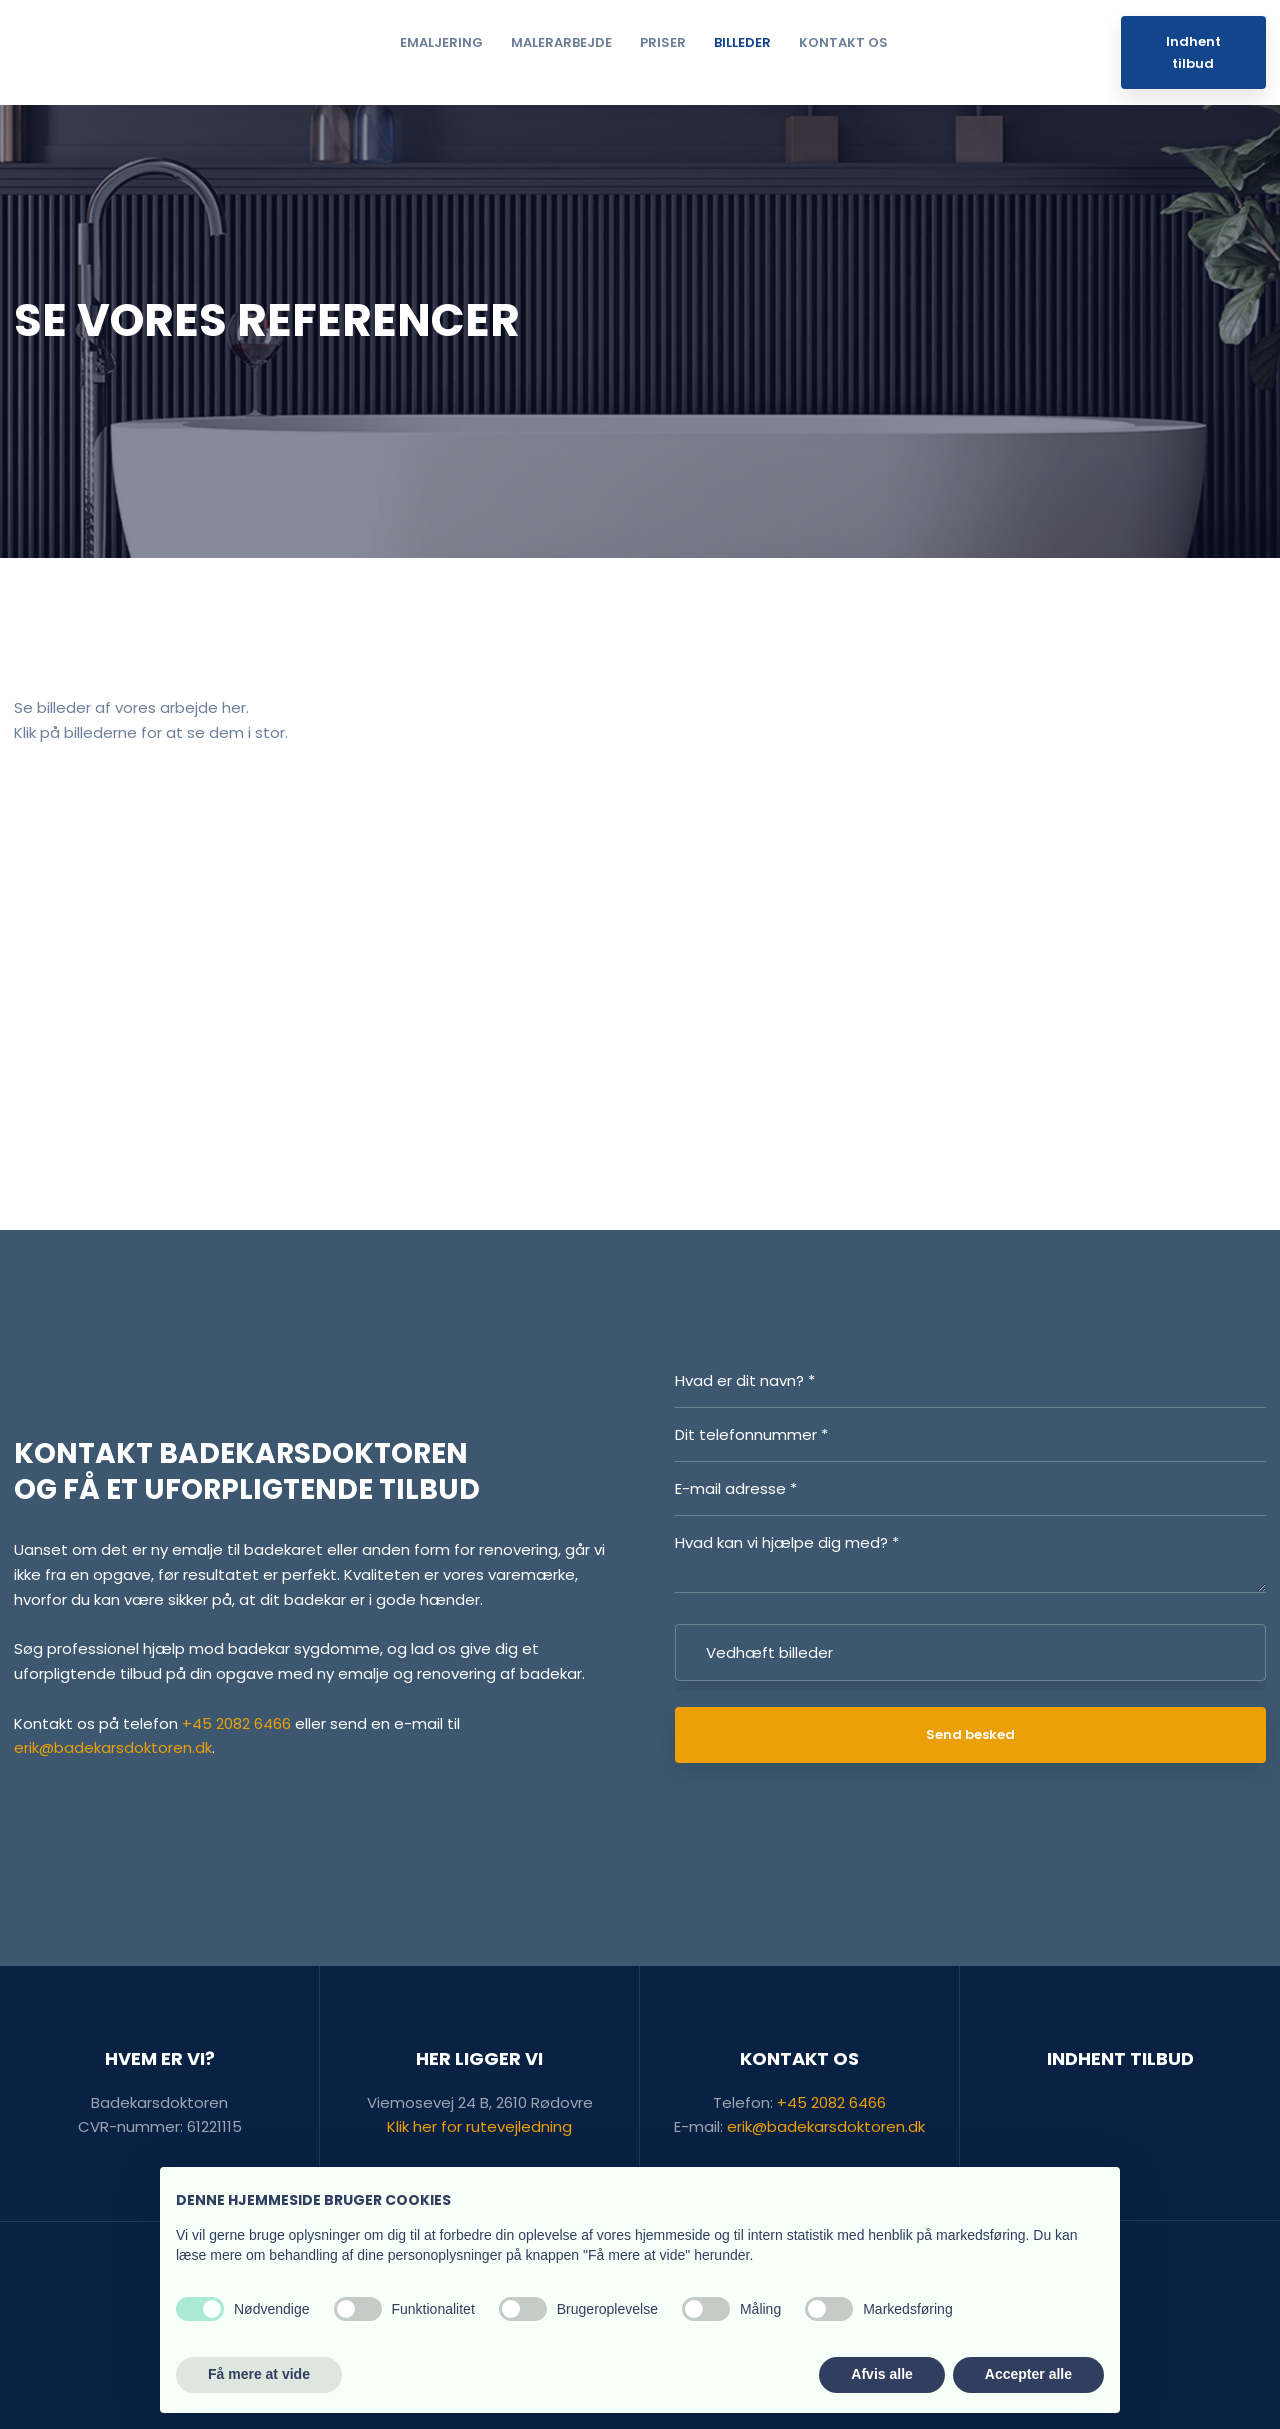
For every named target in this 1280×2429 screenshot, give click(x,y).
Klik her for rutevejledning (479, 2126)
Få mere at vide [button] (259, 2374)
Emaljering (441, 42)
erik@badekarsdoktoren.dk (113, 1747)
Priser (663, 42)
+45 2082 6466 (236, 1723)
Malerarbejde (561, 42)
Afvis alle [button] (881, 2374)
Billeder (742, 42)
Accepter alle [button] (1028, 2374)
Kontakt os (843, 42)
